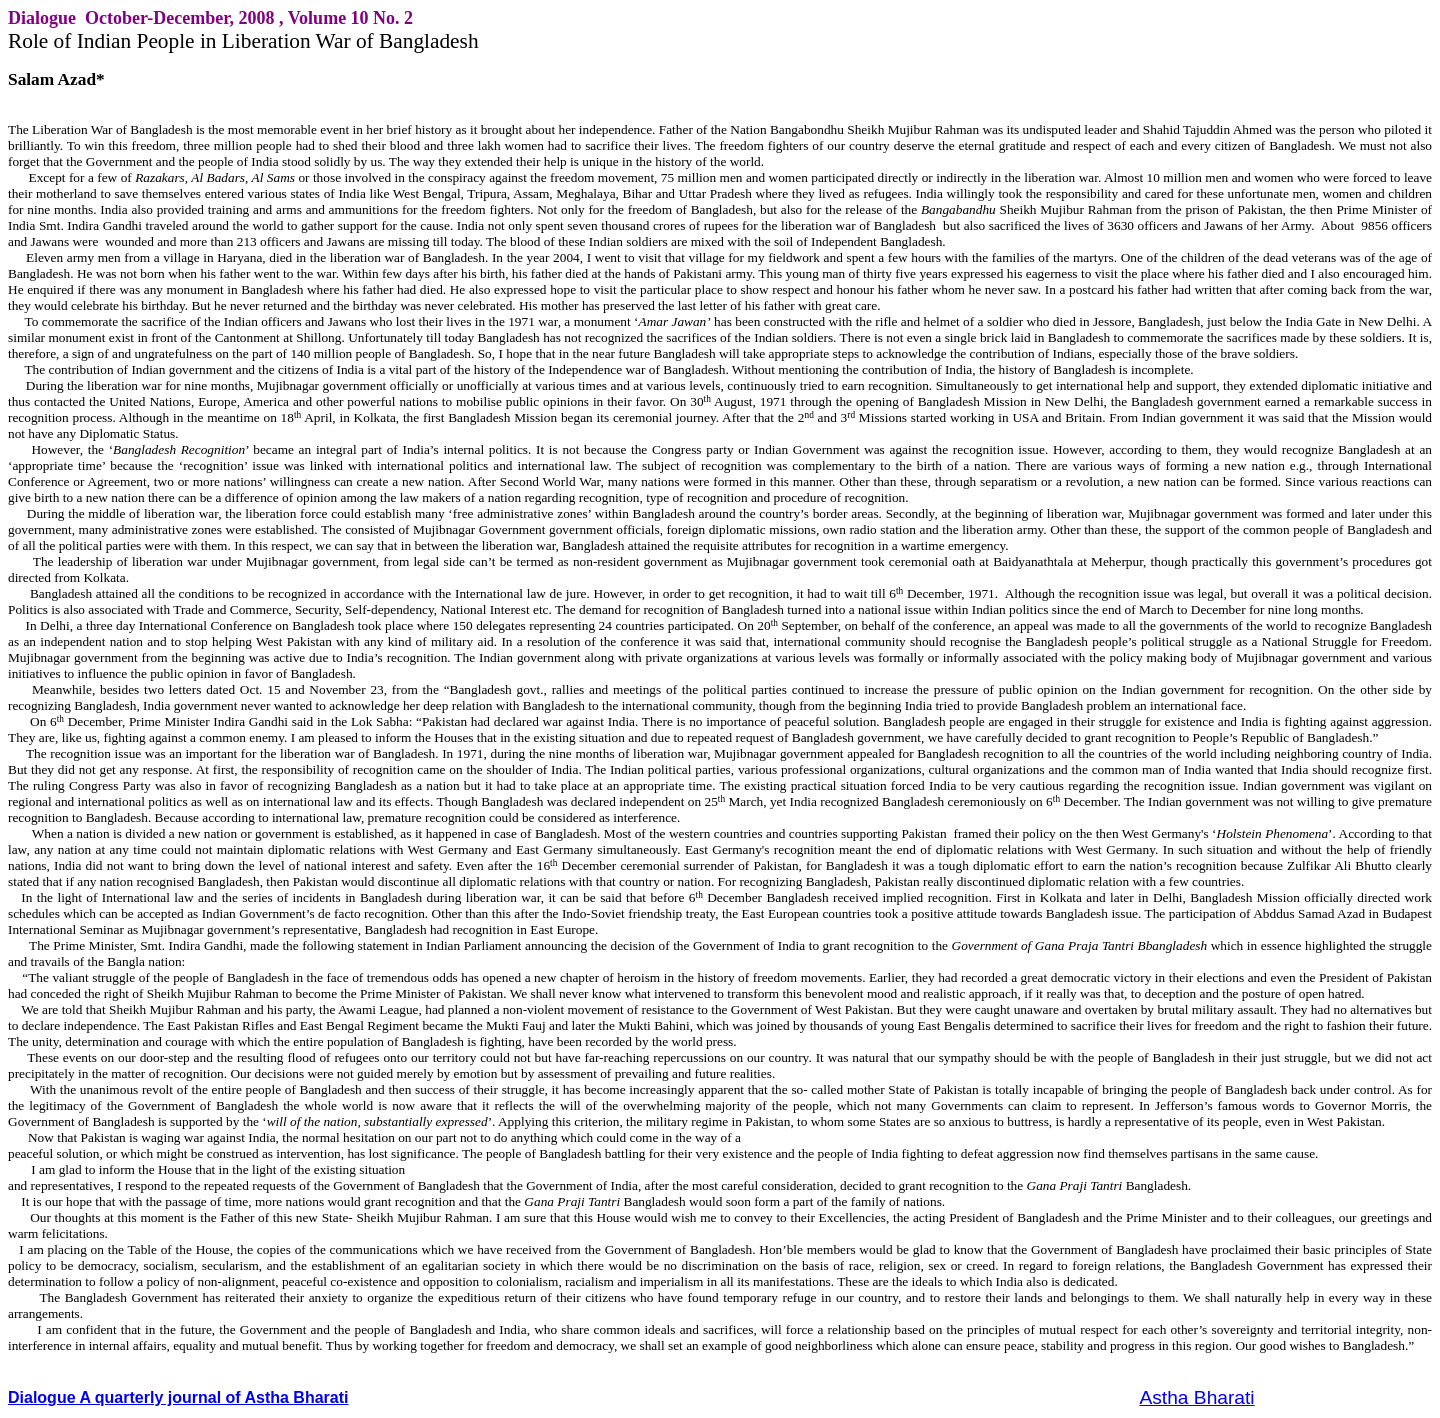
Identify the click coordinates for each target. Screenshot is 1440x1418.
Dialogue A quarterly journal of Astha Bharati (178, 1397)
